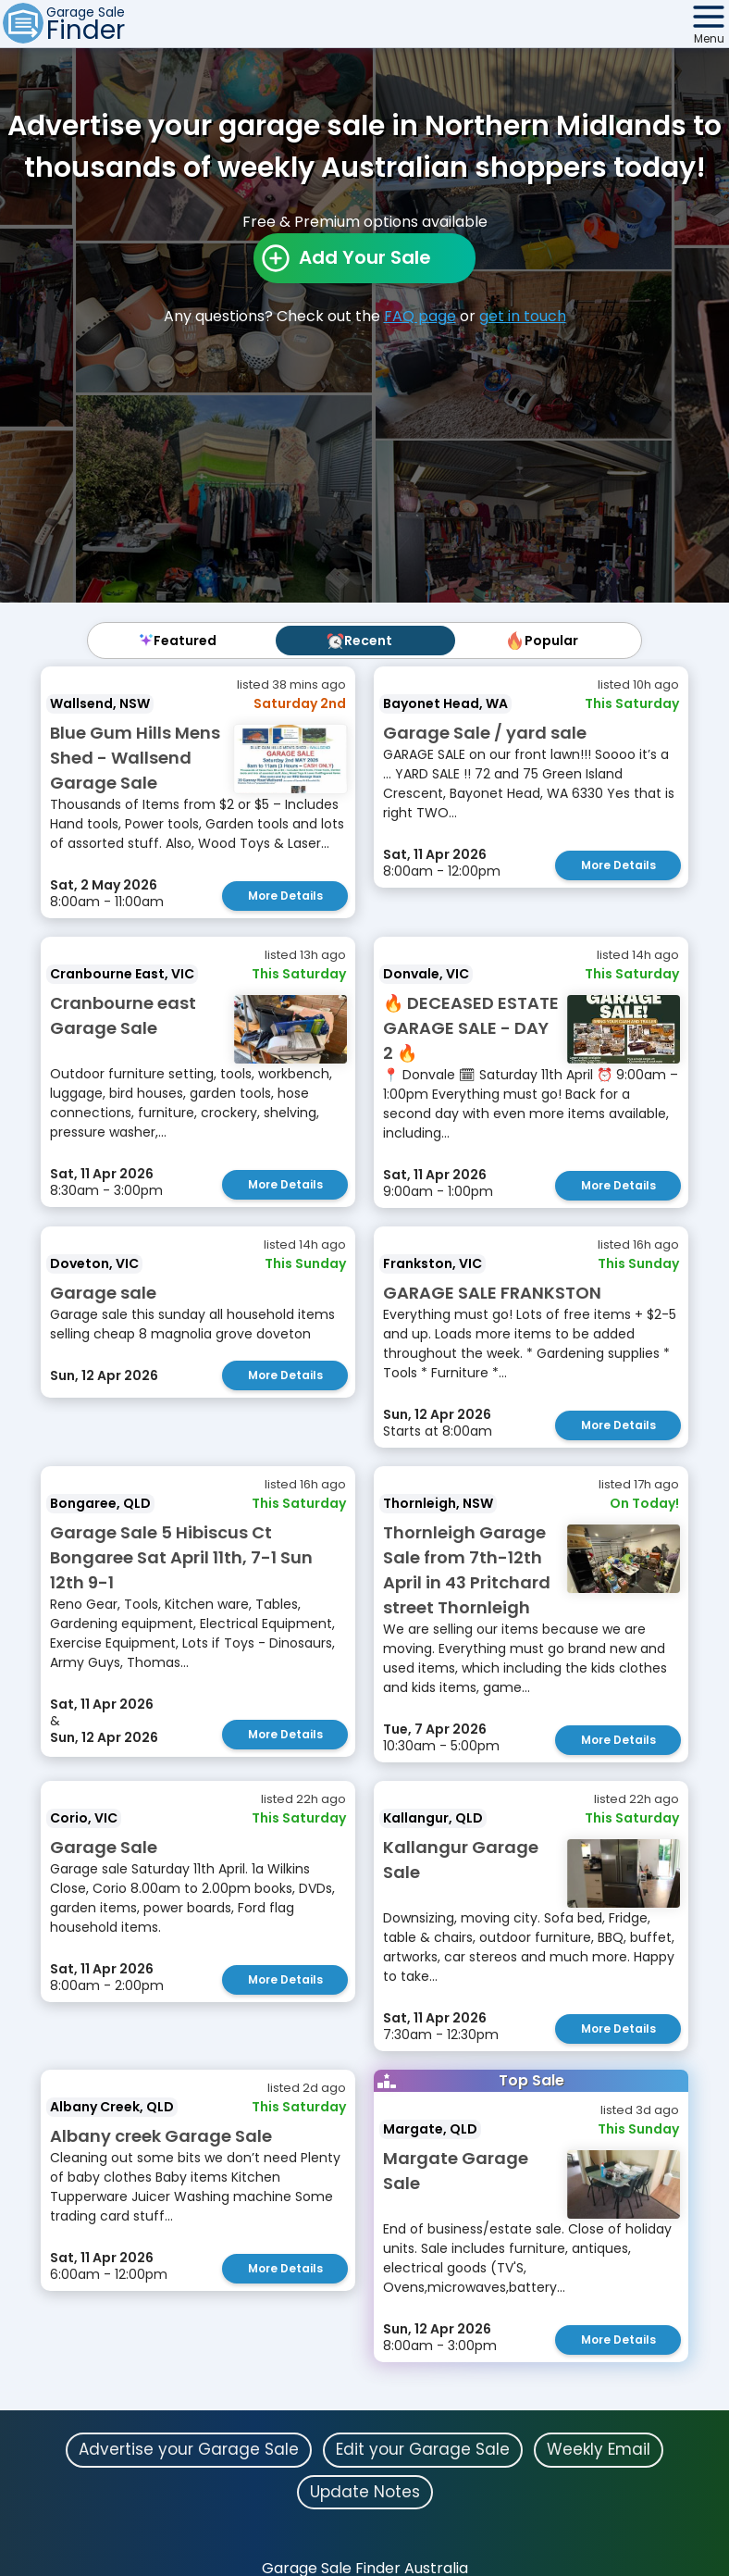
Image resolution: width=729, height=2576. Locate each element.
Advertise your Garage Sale (189, 2449)
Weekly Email (598, 2449)
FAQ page (420, 316)
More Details (285, 895)
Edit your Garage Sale (423, 2449)
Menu (709, 38)
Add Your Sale (365, 257)
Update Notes (365, 2492)
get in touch (522, 316)
